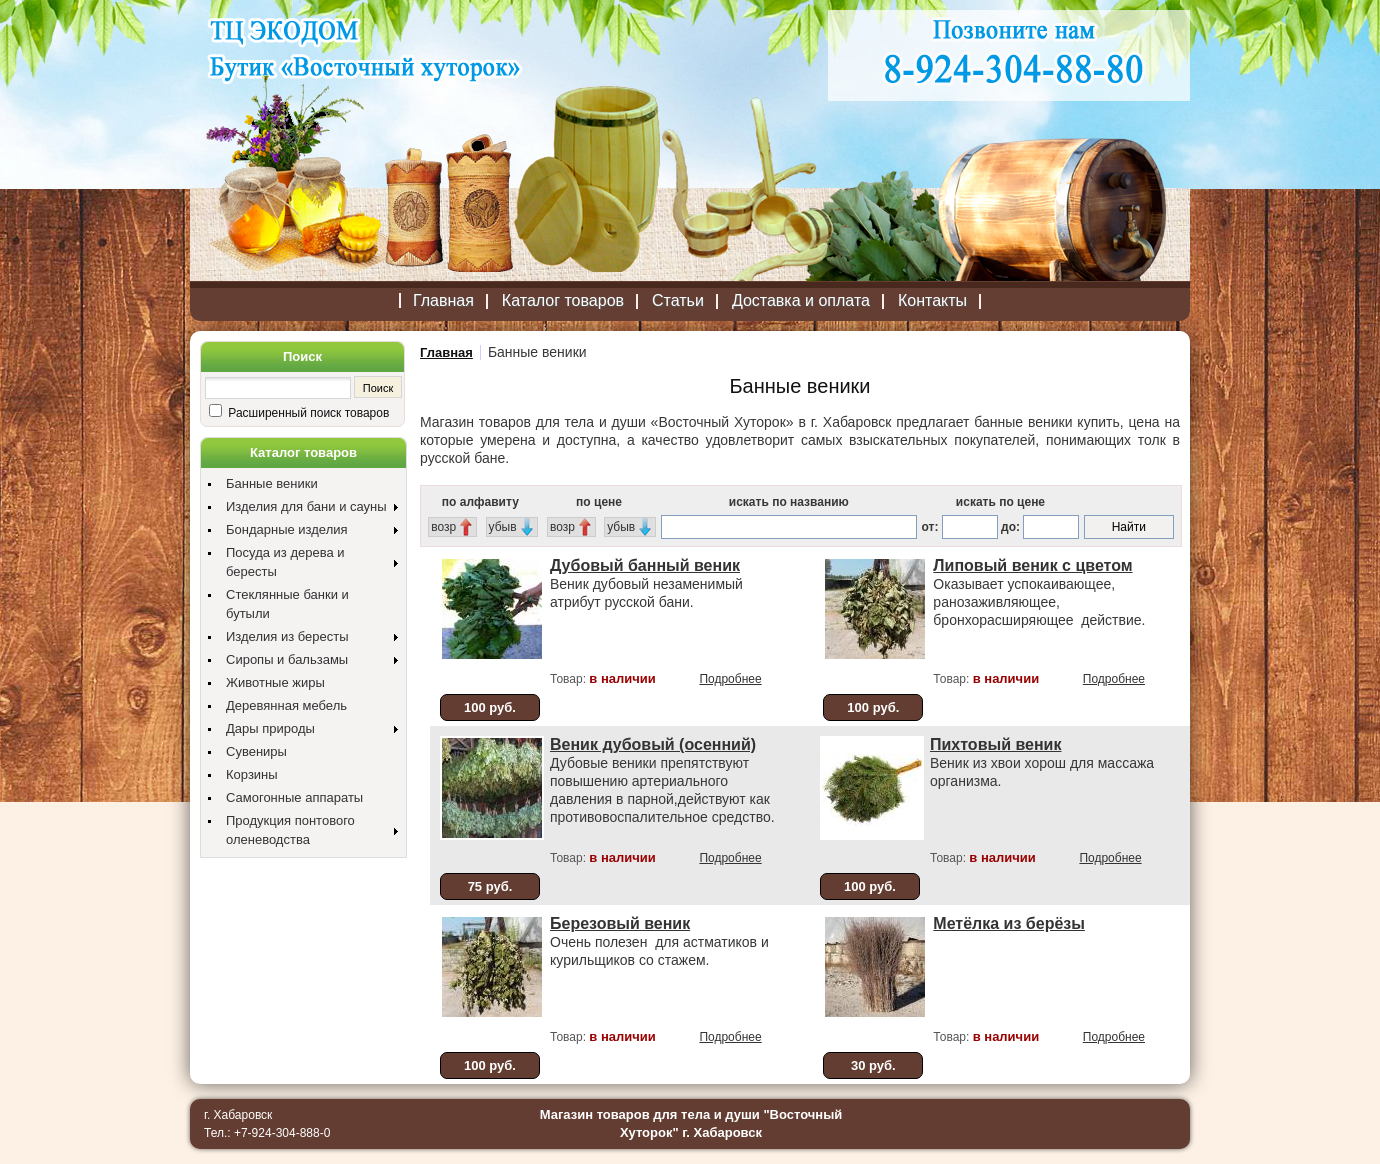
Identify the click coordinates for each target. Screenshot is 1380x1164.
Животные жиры (275, 682)
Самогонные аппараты (294, 797)
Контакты (932, 300)
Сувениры (256, 751)
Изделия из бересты (287, 636)
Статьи (678, 300)
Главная (443, 300)
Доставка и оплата (801, 300)
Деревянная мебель (286, 705)
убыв (503, 527)
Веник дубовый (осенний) (653, 744)
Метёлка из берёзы (1009, 923)
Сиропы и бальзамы (287, 659)
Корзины (252, 774)
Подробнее (730, 679)
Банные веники (272, 483)
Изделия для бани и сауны (306, 506)
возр (443, 527)
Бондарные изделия (287, 529)
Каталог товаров (563, 300)
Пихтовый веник (995, 744)
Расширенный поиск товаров (307, 413)
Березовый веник (620, 923)
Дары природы (270, 728)
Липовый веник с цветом (1032, 565)
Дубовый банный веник (645, 565)
